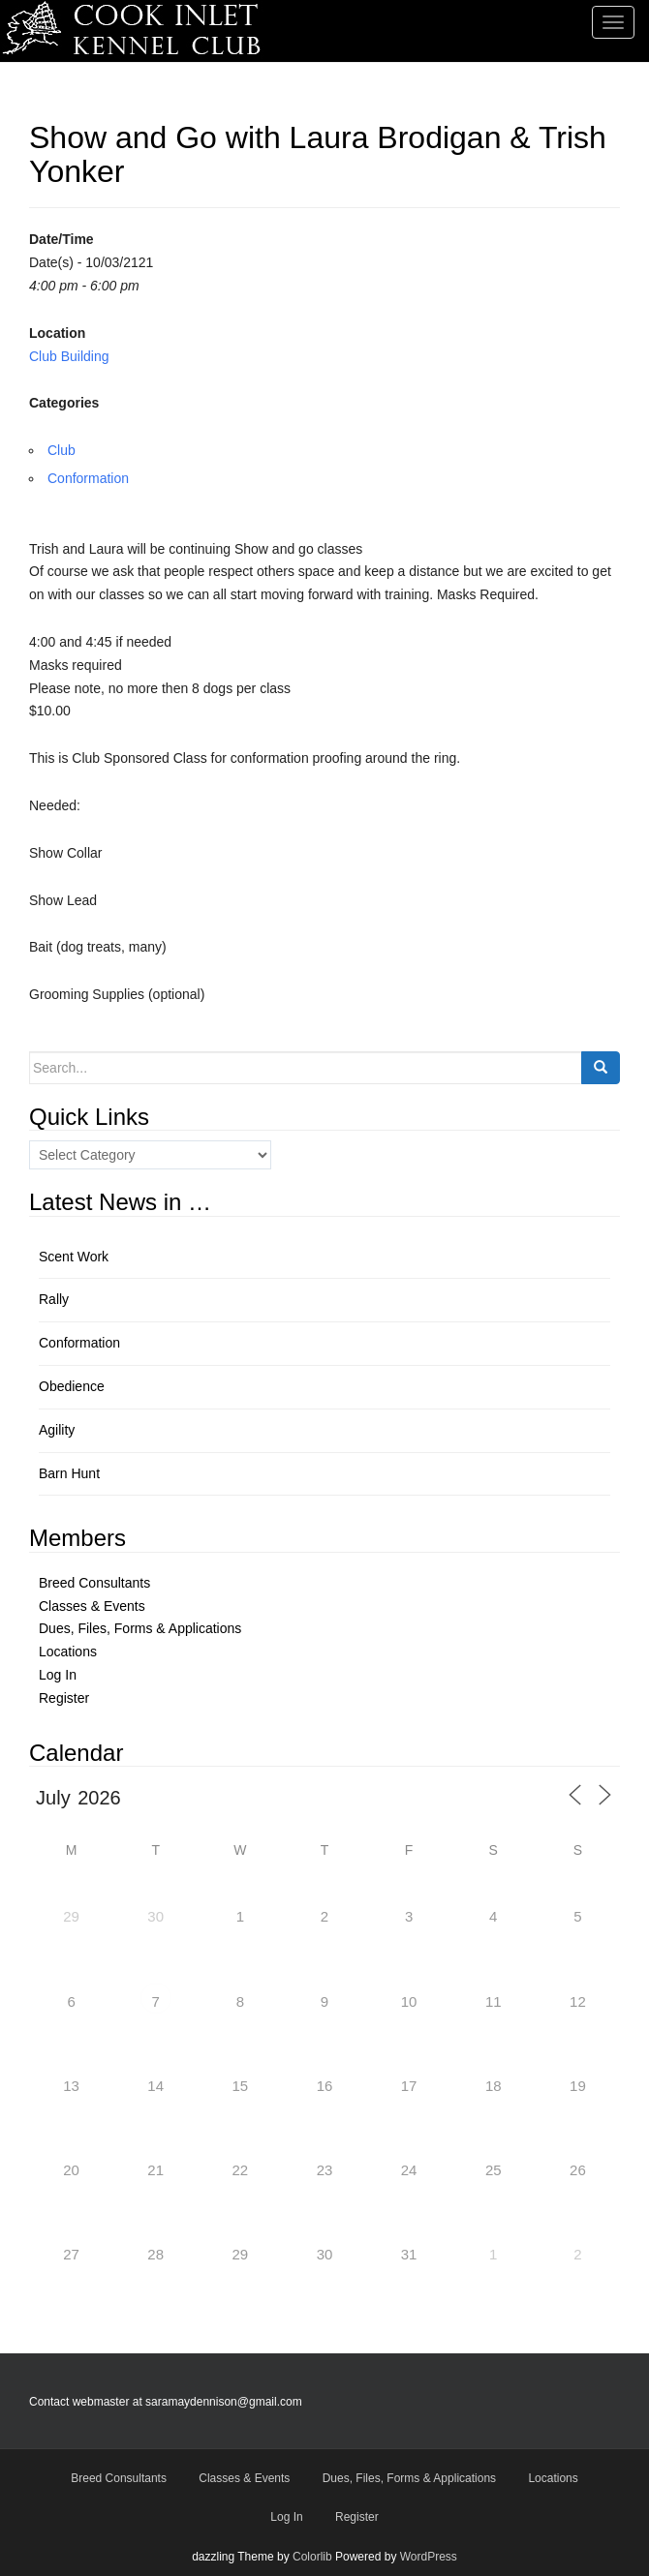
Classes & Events (92, 1606)
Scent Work (73, 1256)
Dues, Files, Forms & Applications (140, 1628)
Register (64, 1698)
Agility (57, 1430)
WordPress (428, 2556)
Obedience (72, 1386)
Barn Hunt (69, 1473)
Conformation (88, 478)
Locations (68, 1651)
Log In (58, 1674)
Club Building (69, 356)
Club (61, 450)
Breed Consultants (94, 1583)
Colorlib (312, 2556)
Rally (54, 1299)
